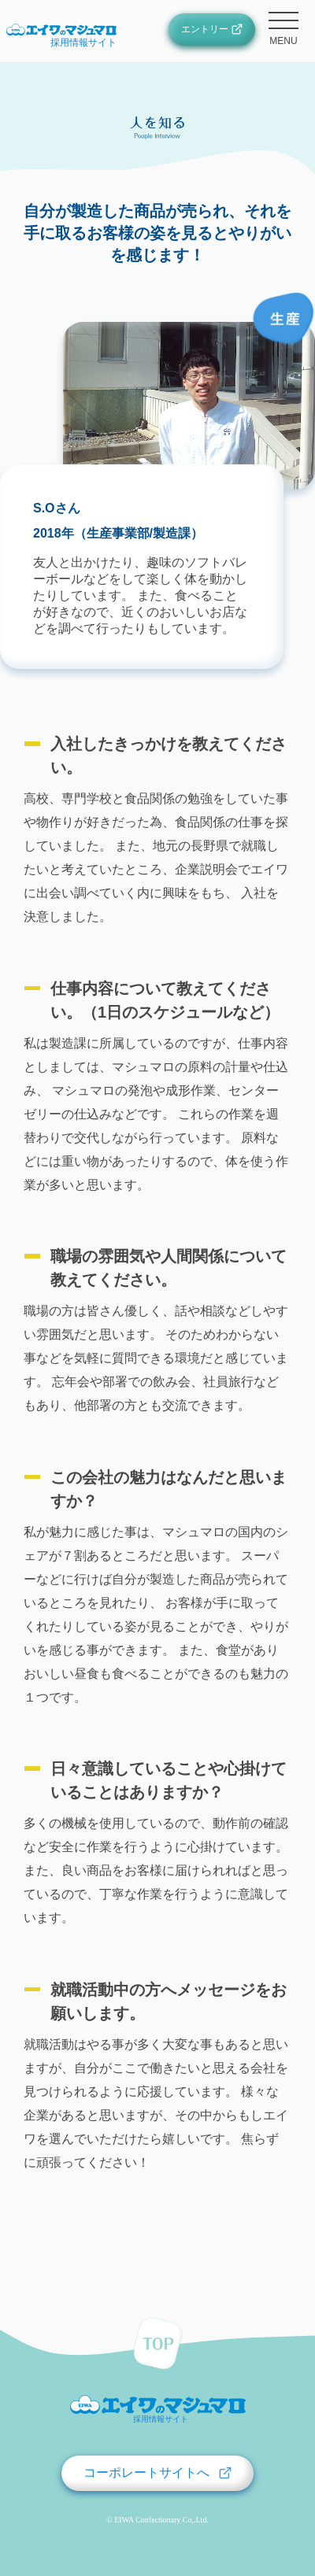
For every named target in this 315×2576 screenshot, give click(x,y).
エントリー (204, 29)
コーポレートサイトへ (146, 2472)
